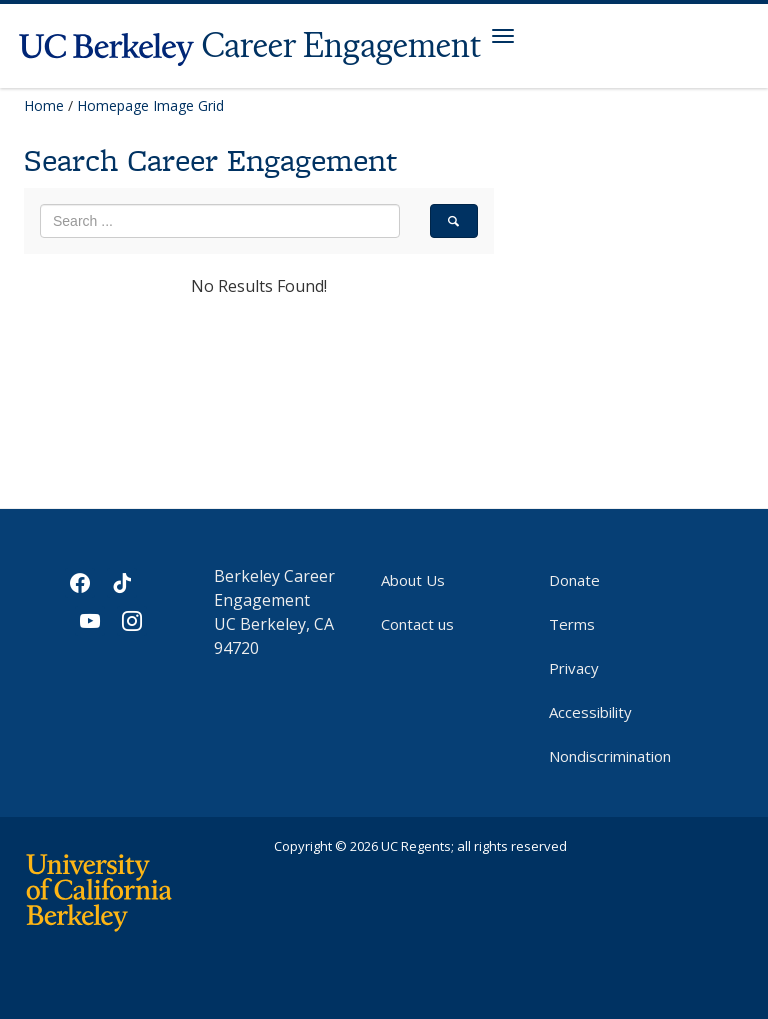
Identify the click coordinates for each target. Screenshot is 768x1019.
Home (44, 105)
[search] (454, 221)
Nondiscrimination (610, 756)
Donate (574, 580)
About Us (413, 580)
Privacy (574, 668)
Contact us (417, 624)
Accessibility (590, 712)
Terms (572, 624)
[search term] (220, 221)
